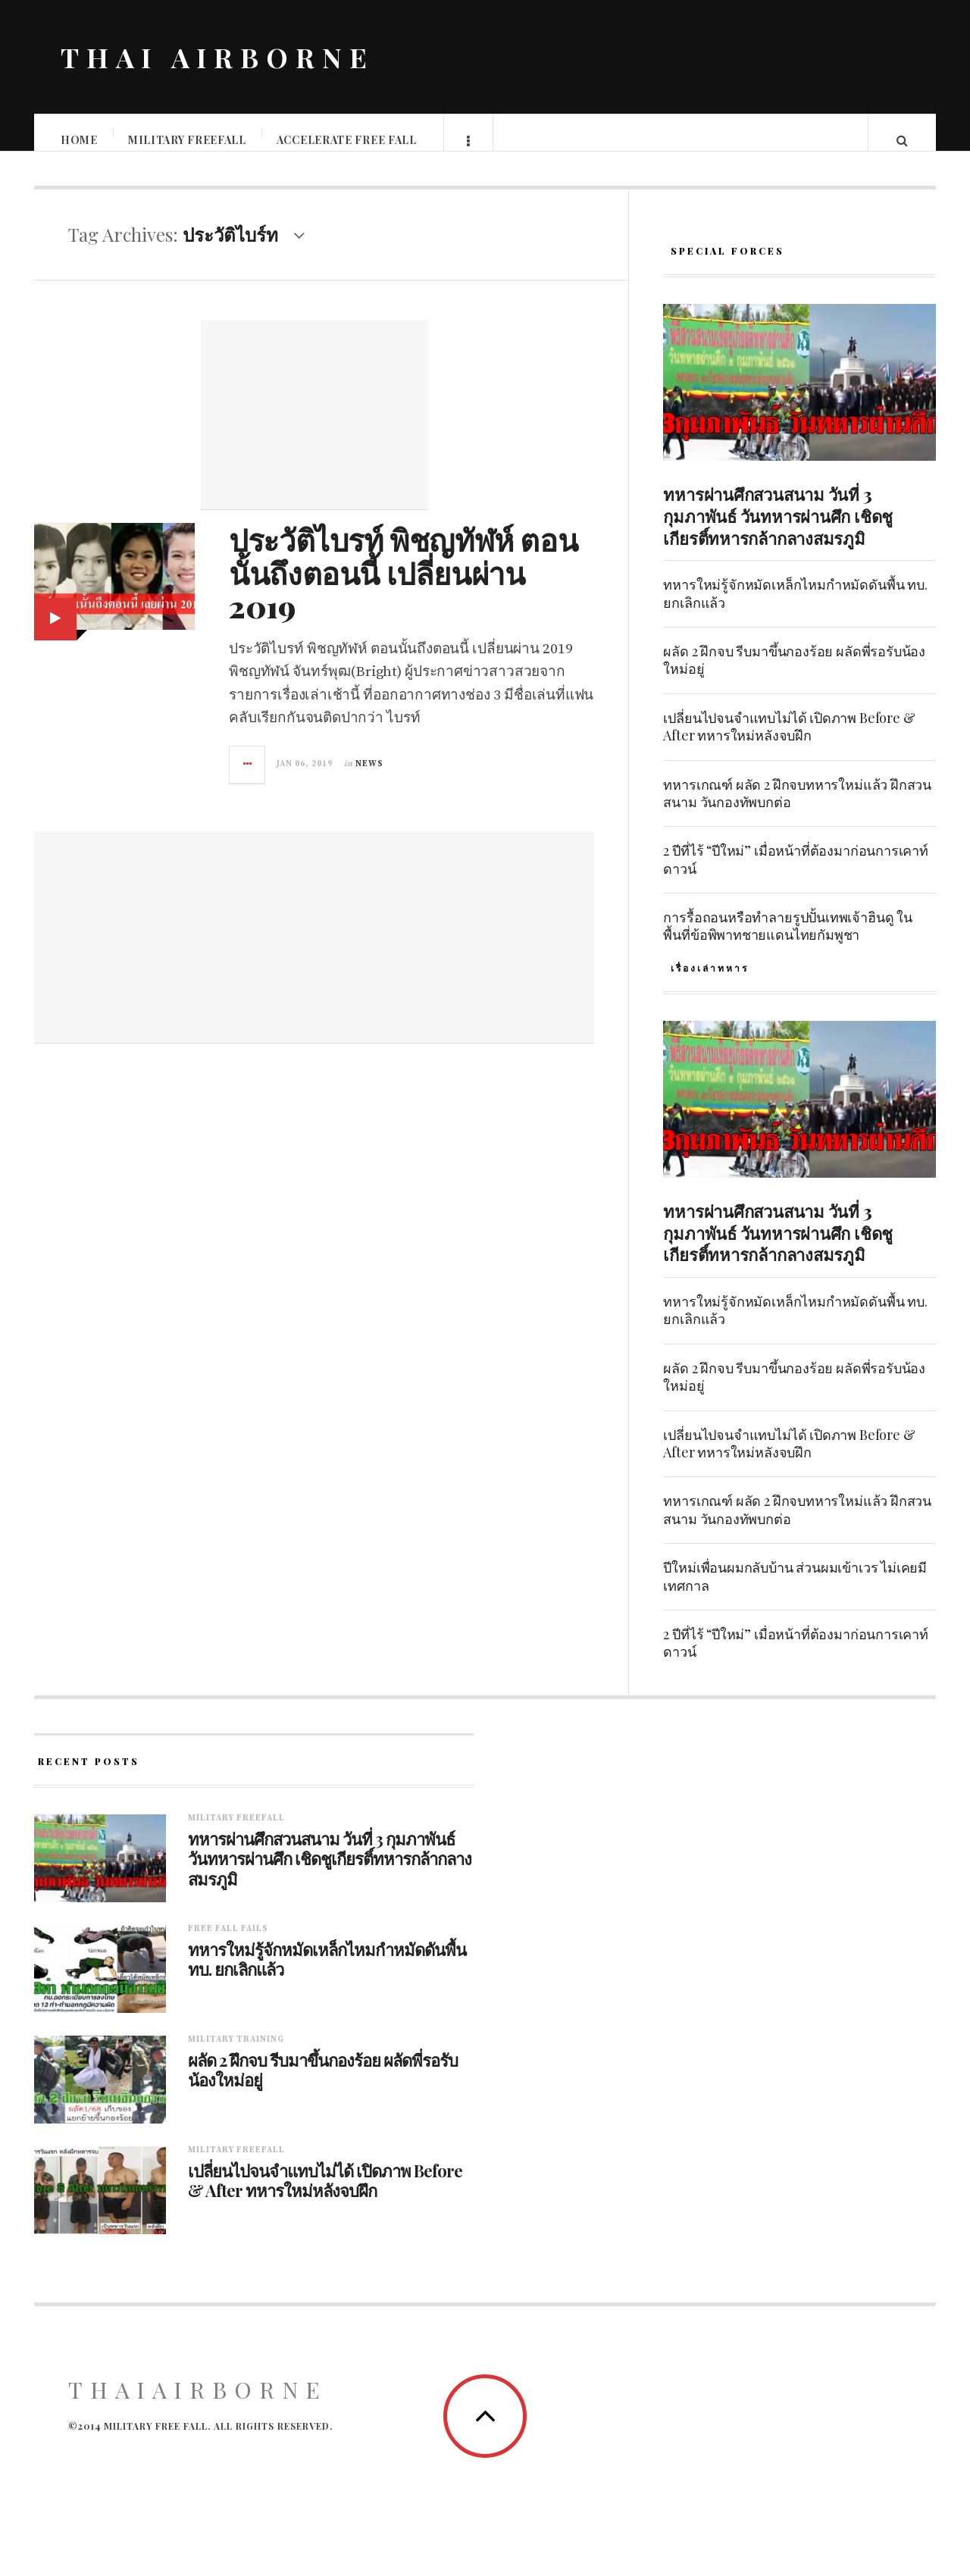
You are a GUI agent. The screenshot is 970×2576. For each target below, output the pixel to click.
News (369, 779)
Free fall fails (228, 1944)
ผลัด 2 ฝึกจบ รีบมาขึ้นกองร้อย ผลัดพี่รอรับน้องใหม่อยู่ (794, 675)
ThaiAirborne (197, 2405)
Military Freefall (188, 140)
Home (80, 140)
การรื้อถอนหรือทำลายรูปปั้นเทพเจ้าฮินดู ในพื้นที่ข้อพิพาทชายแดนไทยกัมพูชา (787, 941)
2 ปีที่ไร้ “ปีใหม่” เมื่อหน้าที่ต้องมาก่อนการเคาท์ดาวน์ (795, 874)
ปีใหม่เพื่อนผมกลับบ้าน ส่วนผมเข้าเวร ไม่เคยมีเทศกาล (795, 1591)
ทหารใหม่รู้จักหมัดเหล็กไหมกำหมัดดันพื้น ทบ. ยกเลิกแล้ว (795, 608)
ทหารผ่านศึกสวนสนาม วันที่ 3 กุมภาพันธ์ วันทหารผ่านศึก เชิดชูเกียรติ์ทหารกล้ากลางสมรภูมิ (778, 531)
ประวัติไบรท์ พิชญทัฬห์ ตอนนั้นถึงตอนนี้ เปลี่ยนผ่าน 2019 (403, 587)
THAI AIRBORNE (217, 57)
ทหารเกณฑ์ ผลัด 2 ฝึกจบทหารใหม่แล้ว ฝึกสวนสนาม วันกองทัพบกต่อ (797, 808)
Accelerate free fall (347, 140)
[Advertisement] (314, 430)
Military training (236, 2054)
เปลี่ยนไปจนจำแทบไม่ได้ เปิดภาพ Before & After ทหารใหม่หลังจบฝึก (789, 741)
